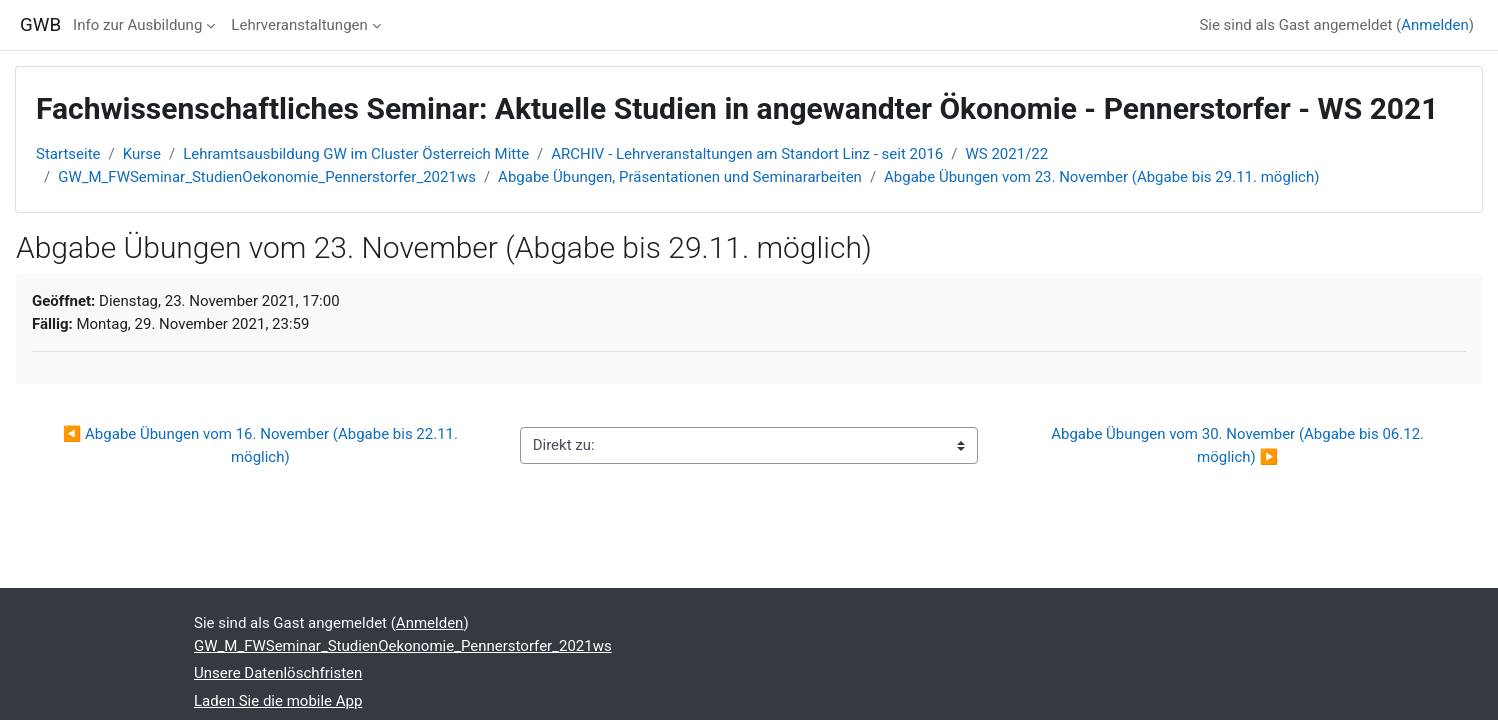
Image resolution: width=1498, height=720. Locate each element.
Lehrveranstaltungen (299, 25)
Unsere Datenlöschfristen (278, 673)
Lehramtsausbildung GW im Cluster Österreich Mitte (356, 154)
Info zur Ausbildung (137, 25)
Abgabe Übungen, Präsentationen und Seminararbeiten (680, 177)
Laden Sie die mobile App (278, 701)
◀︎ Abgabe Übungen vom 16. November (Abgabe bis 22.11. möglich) (262, 445)
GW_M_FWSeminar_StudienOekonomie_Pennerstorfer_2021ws (267, 177)
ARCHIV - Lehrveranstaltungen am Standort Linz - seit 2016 (747, 154)
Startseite (68, 154)
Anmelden (1435, 25)
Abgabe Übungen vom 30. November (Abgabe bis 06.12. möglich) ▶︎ (1239, 445)
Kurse (142, 154)
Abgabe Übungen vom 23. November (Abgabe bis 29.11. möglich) (1101, 177)
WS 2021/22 (1007, 154)
